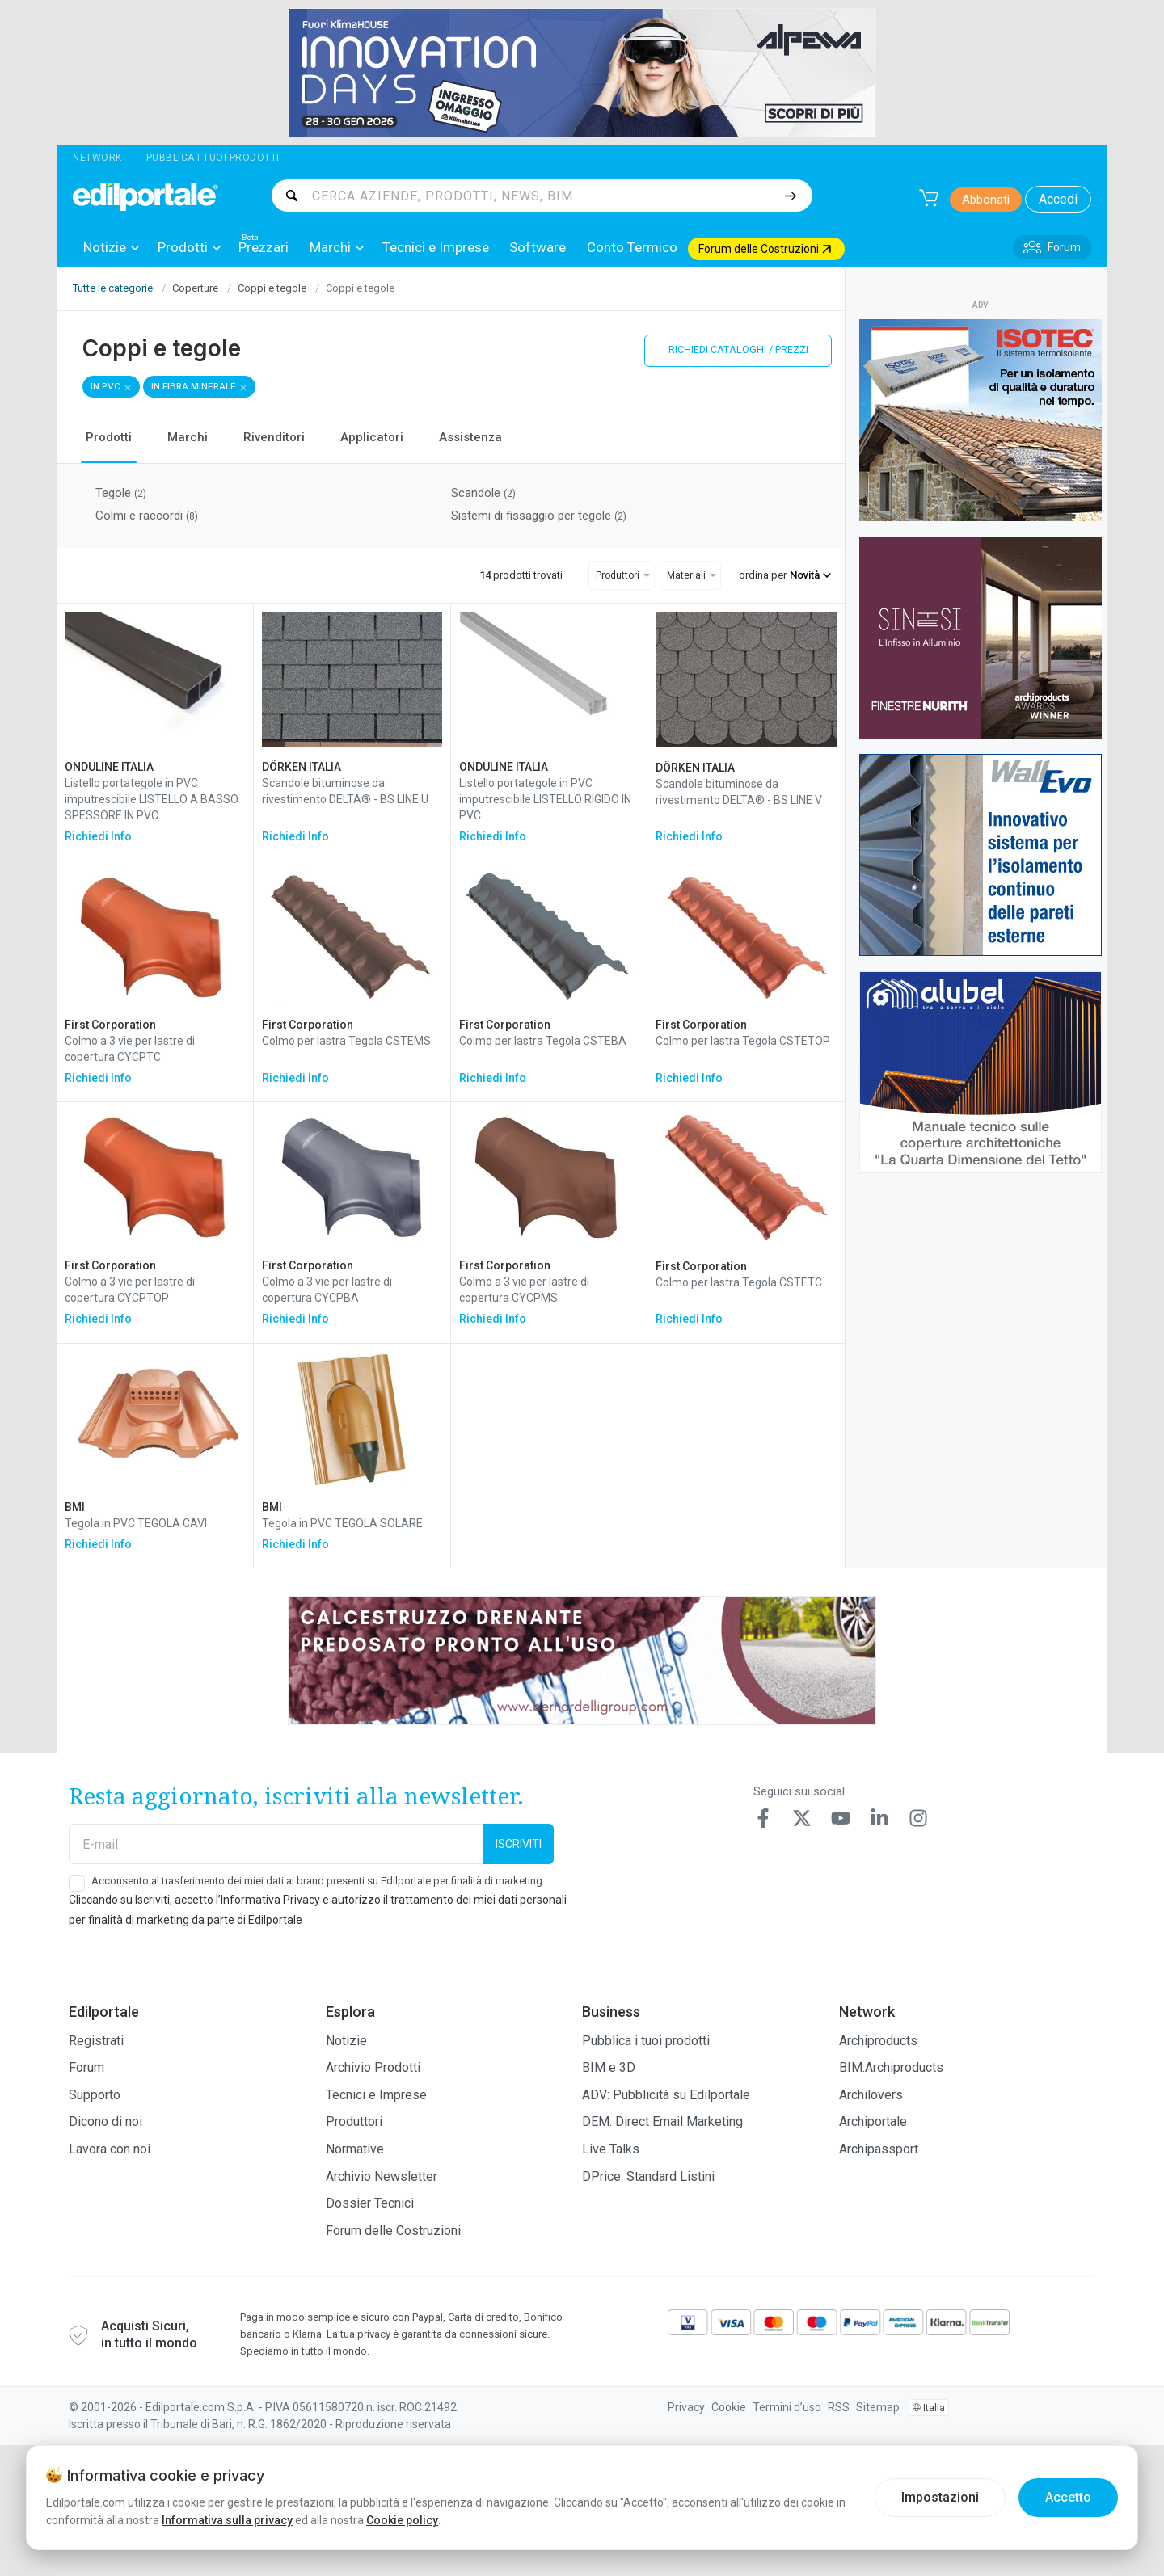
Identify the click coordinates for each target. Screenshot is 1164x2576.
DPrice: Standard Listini (648, 2176)
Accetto (1068, 2497)
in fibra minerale (193, 386)
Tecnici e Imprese (435, 247)
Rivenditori (274, 437)
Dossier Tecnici (370, 2203)
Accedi (1058, 199)
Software (537, 247)
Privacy (686, 2407)
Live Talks (610, 2149)
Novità (810, 575)
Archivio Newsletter (381, 2176)
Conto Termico (632, 247)
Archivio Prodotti (373, 2067)
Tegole (120, 493)
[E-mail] (276, 1844)
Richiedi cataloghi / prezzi (738, 349)
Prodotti (189, 247)
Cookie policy (402, 2520)
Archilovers (871, 2094)
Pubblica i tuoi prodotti (213, 157)
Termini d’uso (787, 2407)
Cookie (728, 2407)
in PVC (105, 386)
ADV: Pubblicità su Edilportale (666, 2094)
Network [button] (97, 157)
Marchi (337, 247)
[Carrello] (928, 198)
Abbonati (986, 199)
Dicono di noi (105, 2121)
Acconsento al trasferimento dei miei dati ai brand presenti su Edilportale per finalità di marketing (316, 1881)
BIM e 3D (608, 2067)
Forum (86, 2067)
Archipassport (878, 2149)
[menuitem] (110, 247)
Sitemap (878, 2407)
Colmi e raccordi (146, 515)
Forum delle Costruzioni (393, 2230)
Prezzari (263, 247)
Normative (355, 2149)
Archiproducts (878, 2040)
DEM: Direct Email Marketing (662, 2121)
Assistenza (470, 437)
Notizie (111, 247)
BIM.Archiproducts (891, 2067)
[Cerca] (790, 195)
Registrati (96, 2040)
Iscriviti (519, 1843)
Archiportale (873, 2121)
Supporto (94, 2094)
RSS (839, 2407)
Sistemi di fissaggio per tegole (538, 515)
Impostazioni (940, 2497)
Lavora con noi (109, 2149)
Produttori (354, 2121)
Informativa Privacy (270, 1899)
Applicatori (371, 437)
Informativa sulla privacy (227, 2520)
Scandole (483, 493)
